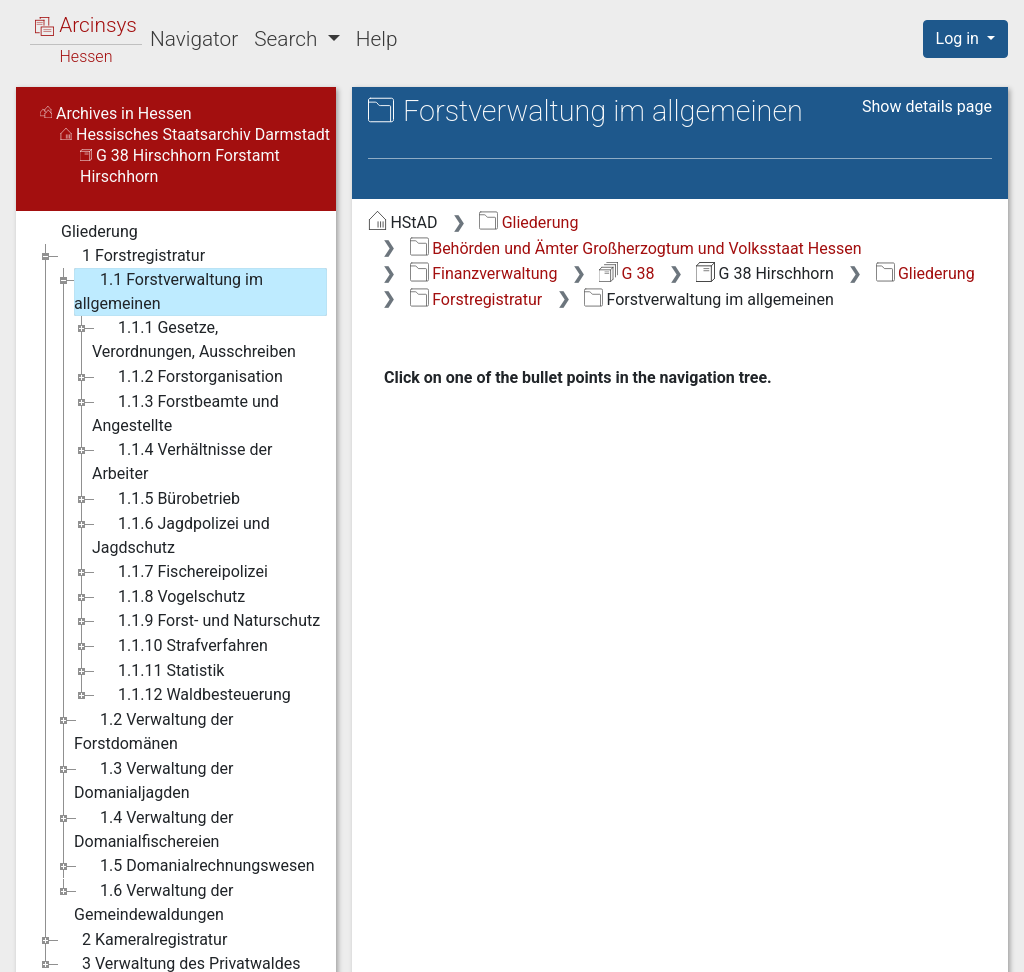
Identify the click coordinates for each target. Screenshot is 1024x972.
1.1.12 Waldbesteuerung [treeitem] (191, 695)
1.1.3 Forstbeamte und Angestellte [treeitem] (185, 412)
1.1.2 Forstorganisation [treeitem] (187, 377)
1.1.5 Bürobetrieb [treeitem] (166, 499)
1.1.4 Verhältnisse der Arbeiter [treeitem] (182, 460)
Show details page (927, 106)
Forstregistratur (476, 299)
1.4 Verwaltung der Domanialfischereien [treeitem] (153, 828)
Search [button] (288, 39)
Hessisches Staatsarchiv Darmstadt (195, 134)
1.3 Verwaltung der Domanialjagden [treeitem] (153, 779)
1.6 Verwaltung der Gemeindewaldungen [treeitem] (153, 901)
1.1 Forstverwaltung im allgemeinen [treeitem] (168, 290)
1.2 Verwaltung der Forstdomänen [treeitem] (153, 730)
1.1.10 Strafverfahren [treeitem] (180, 646)
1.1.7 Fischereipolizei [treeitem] (180, 572)
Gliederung (528, 222)
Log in (959, 38)
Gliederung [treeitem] (86, 232)
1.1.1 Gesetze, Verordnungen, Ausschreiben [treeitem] (194, 338)
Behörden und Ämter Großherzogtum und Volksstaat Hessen (636, 248)
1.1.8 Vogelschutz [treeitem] (168, 597)
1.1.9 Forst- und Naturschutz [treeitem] (206, 621)
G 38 (626, 273)
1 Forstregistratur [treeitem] (130, 256)
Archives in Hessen (116, 113)
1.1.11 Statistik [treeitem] (158, 671)
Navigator (194, 39)
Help (377, 39)
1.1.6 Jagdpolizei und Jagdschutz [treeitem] (181, 534)
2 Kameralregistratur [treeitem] (141, 940)
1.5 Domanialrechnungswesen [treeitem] (194, 866)
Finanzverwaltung (484, 273)
